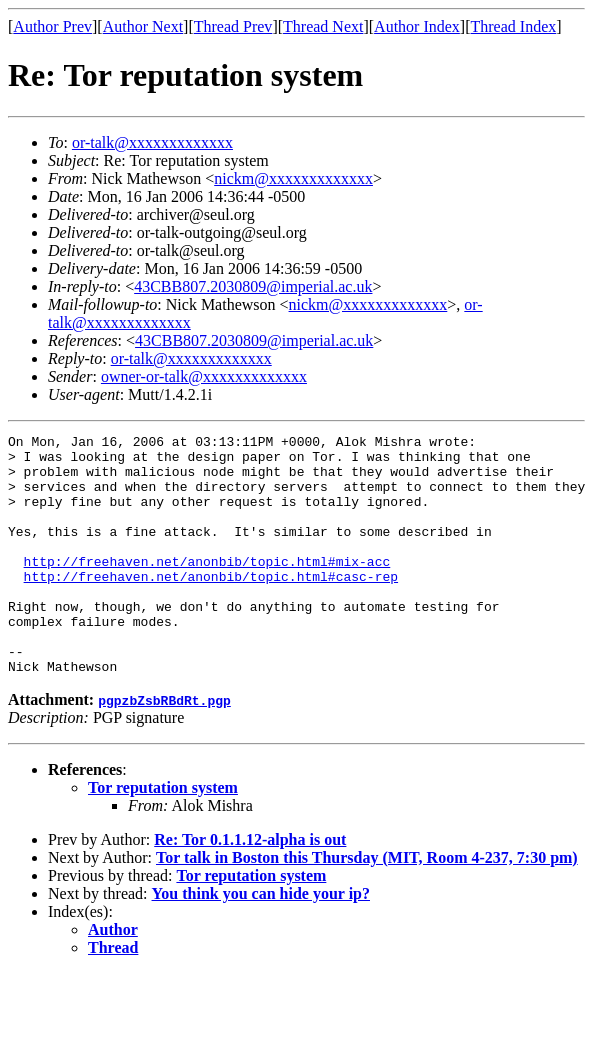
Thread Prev (233, 26)
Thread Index (514, 26)
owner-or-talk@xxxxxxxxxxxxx (204, 376)
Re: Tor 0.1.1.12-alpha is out (250, 887)
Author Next (143, 26)
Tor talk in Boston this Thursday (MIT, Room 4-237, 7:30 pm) (367, 905)
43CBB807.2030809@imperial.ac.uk (253, 286)
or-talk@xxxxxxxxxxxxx (152, 142)
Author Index (417, 26)
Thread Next (323, 26)
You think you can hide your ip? (261, 941)
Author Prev (52, 26)
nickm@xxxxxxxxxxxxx (293, 178)
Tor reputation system (163, 835)
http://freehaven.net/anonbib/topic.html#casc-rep (211, 606)
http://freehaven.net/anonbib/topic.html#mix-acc (207, 588)
